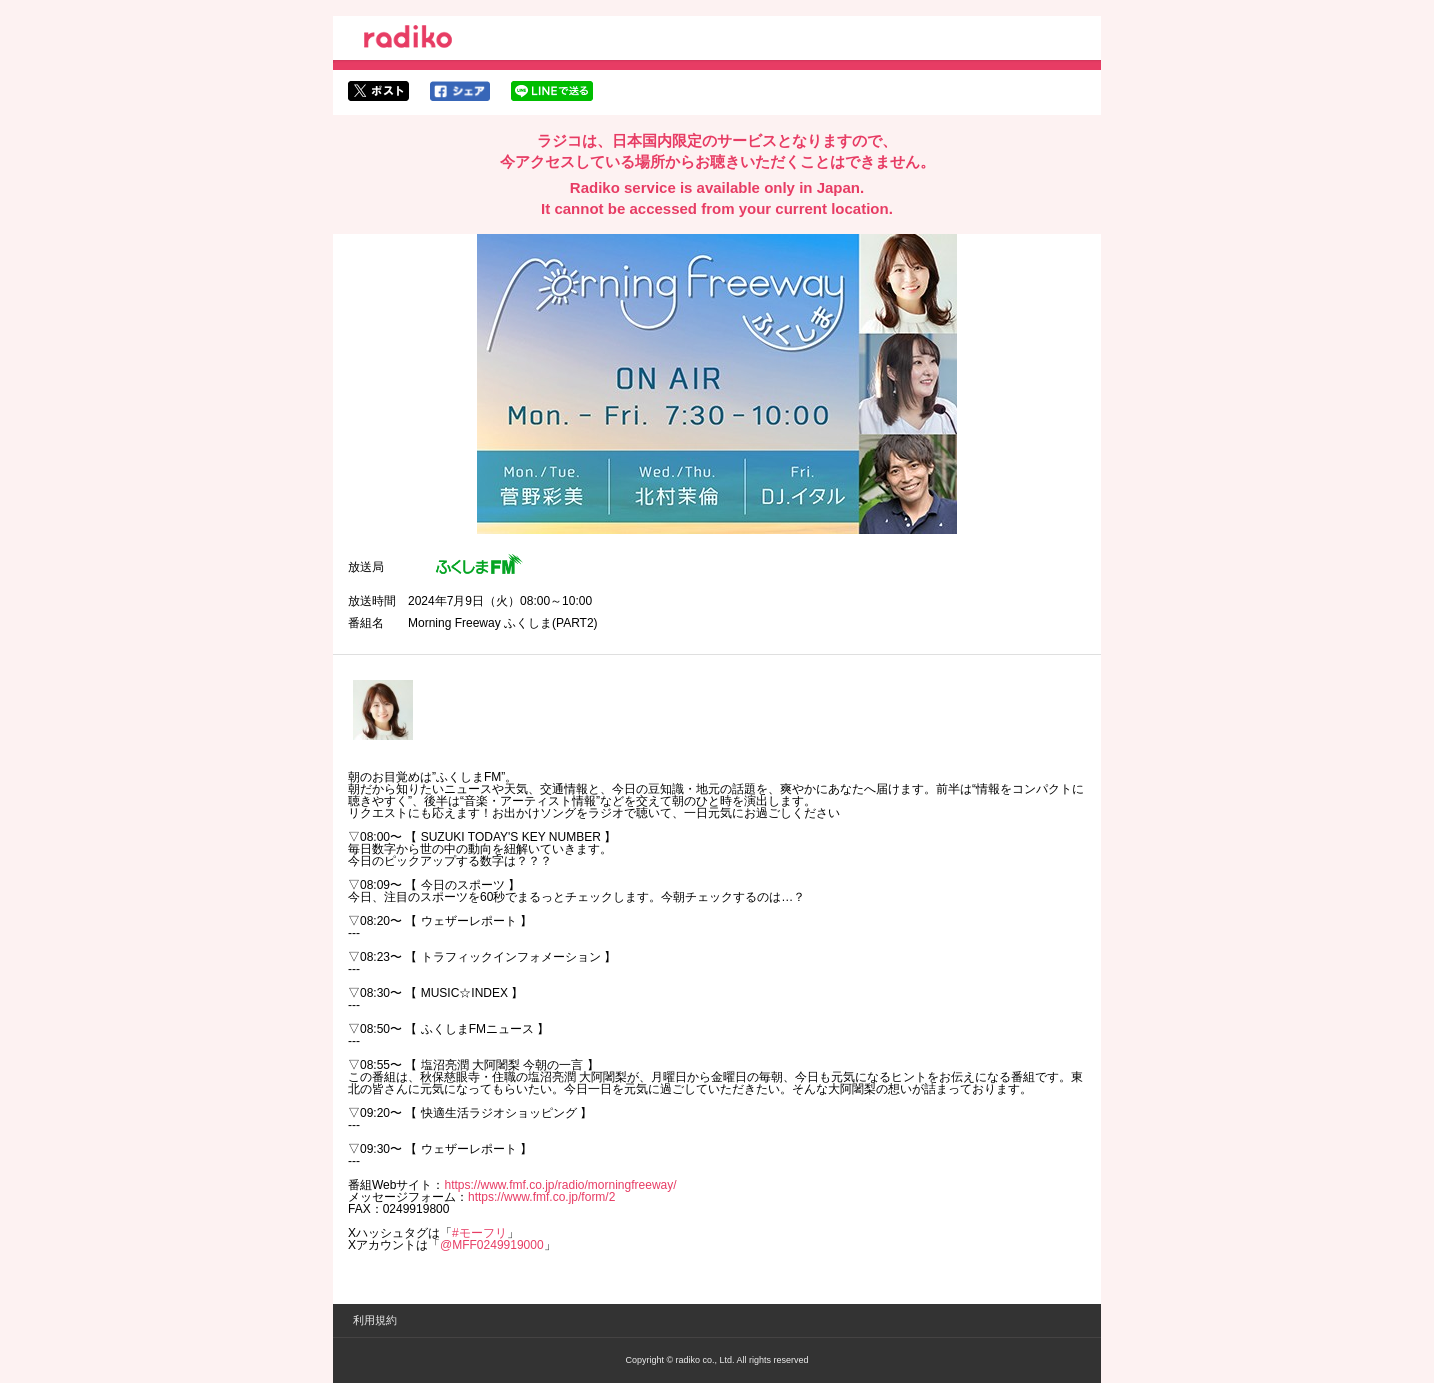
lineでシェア (552, 91)
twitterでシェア (378, 91)
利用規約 (375, 1320)
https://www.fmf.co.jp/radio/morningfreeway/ (560, 1185)
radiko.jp (408, 40)
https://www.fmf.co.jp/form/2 (541, 1197)
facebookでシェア (460, 91)
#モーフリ (479, 1233)
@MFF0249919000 (492, 1245)
